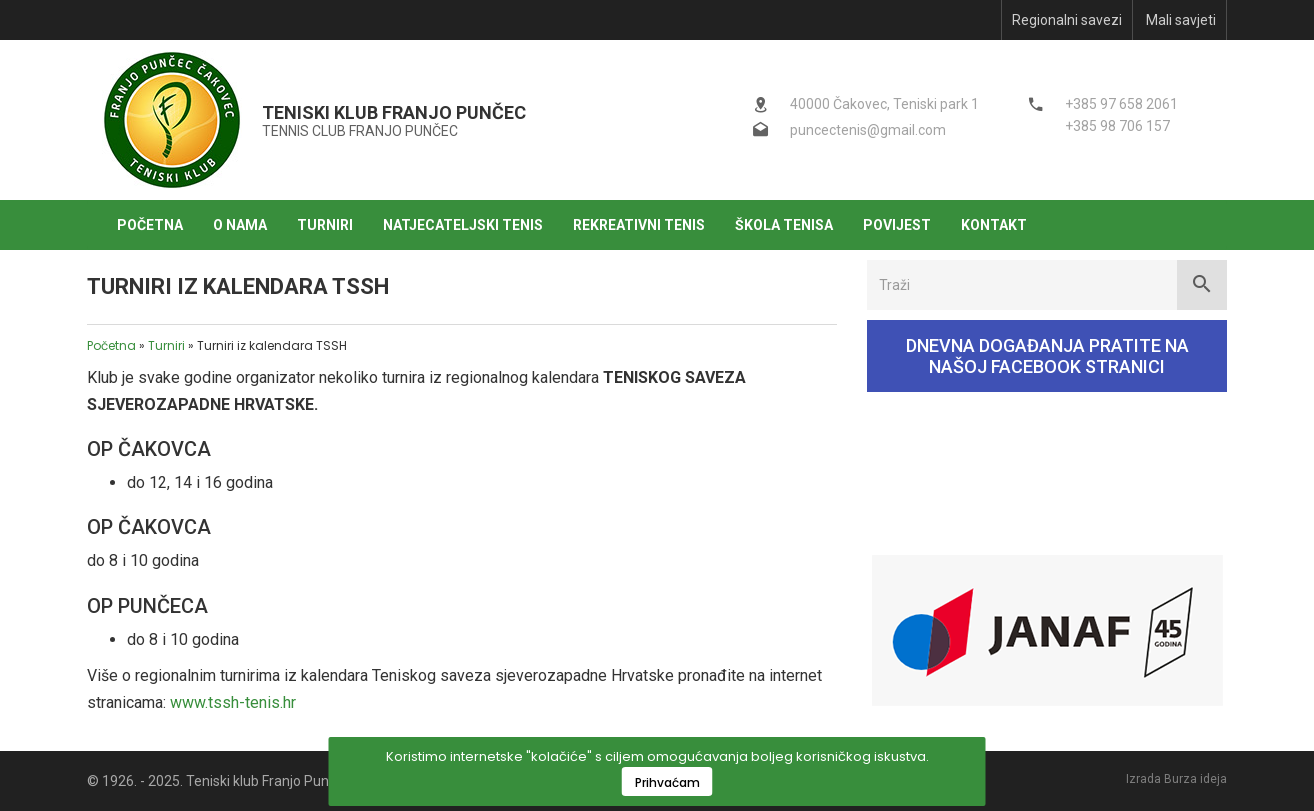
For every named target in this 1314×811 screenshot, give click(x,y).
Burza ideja (1195, 779)
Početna (150, 225)
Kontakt (994, 225)
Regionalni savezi (1067, 20)
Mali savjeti (1181, 20)
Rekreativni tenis (639, 225)
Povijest (897, 225)
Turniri (325, 225)
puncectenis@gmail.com (868, 130)
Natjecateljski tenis (463, 225)
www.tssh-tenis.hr (233, 702)
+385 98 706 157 (1117, 126)
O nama (240, 225)
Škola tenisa (784, 225)
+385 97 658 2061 (1121, 104)
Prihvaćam (667, 782)
